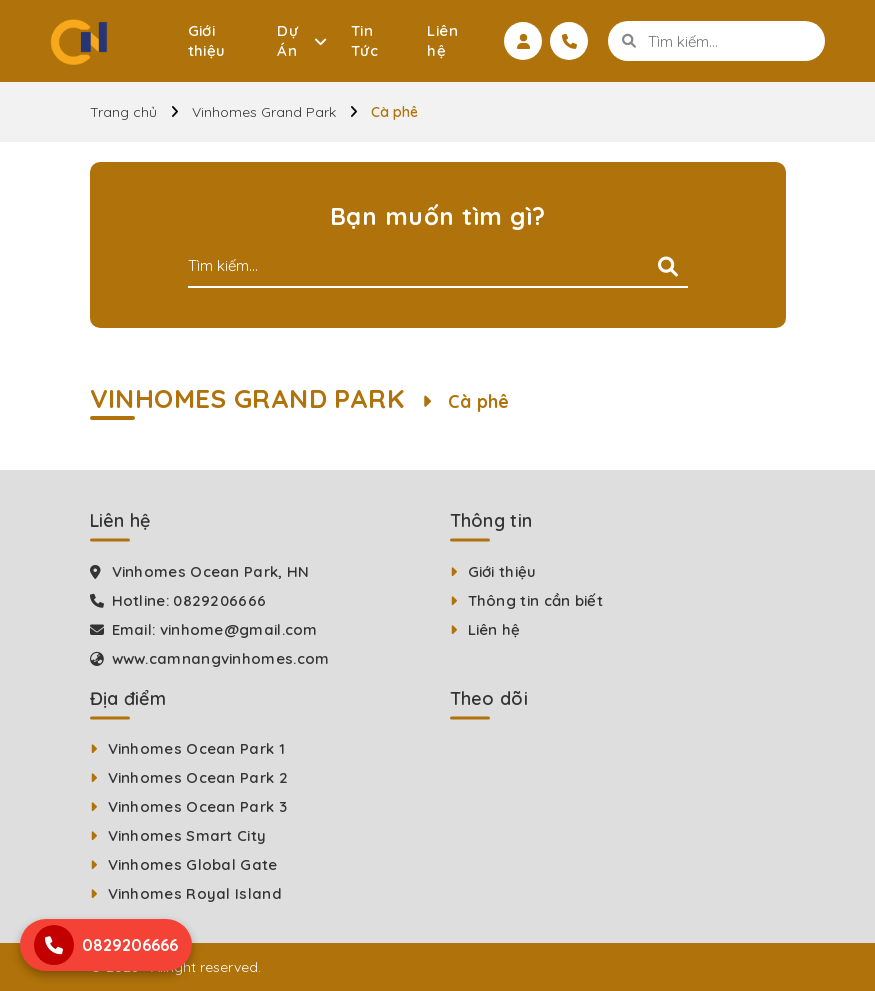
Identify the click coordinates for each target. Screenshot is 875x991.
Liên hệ (442, 40)
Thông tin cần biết (535, 600)
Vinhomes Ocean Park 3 (197, 806)
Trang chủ (123, 112)
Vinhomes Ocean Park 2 (198, 777)
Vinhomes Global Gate (193, 864)
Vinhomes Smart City (187, 835)
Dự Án (287, 40)
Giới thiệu (207, 40)
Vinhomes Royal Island (195, 893)
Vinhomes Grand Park (264, 112)
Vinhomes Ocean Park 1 (196, 748)
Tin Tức (364, 40)
